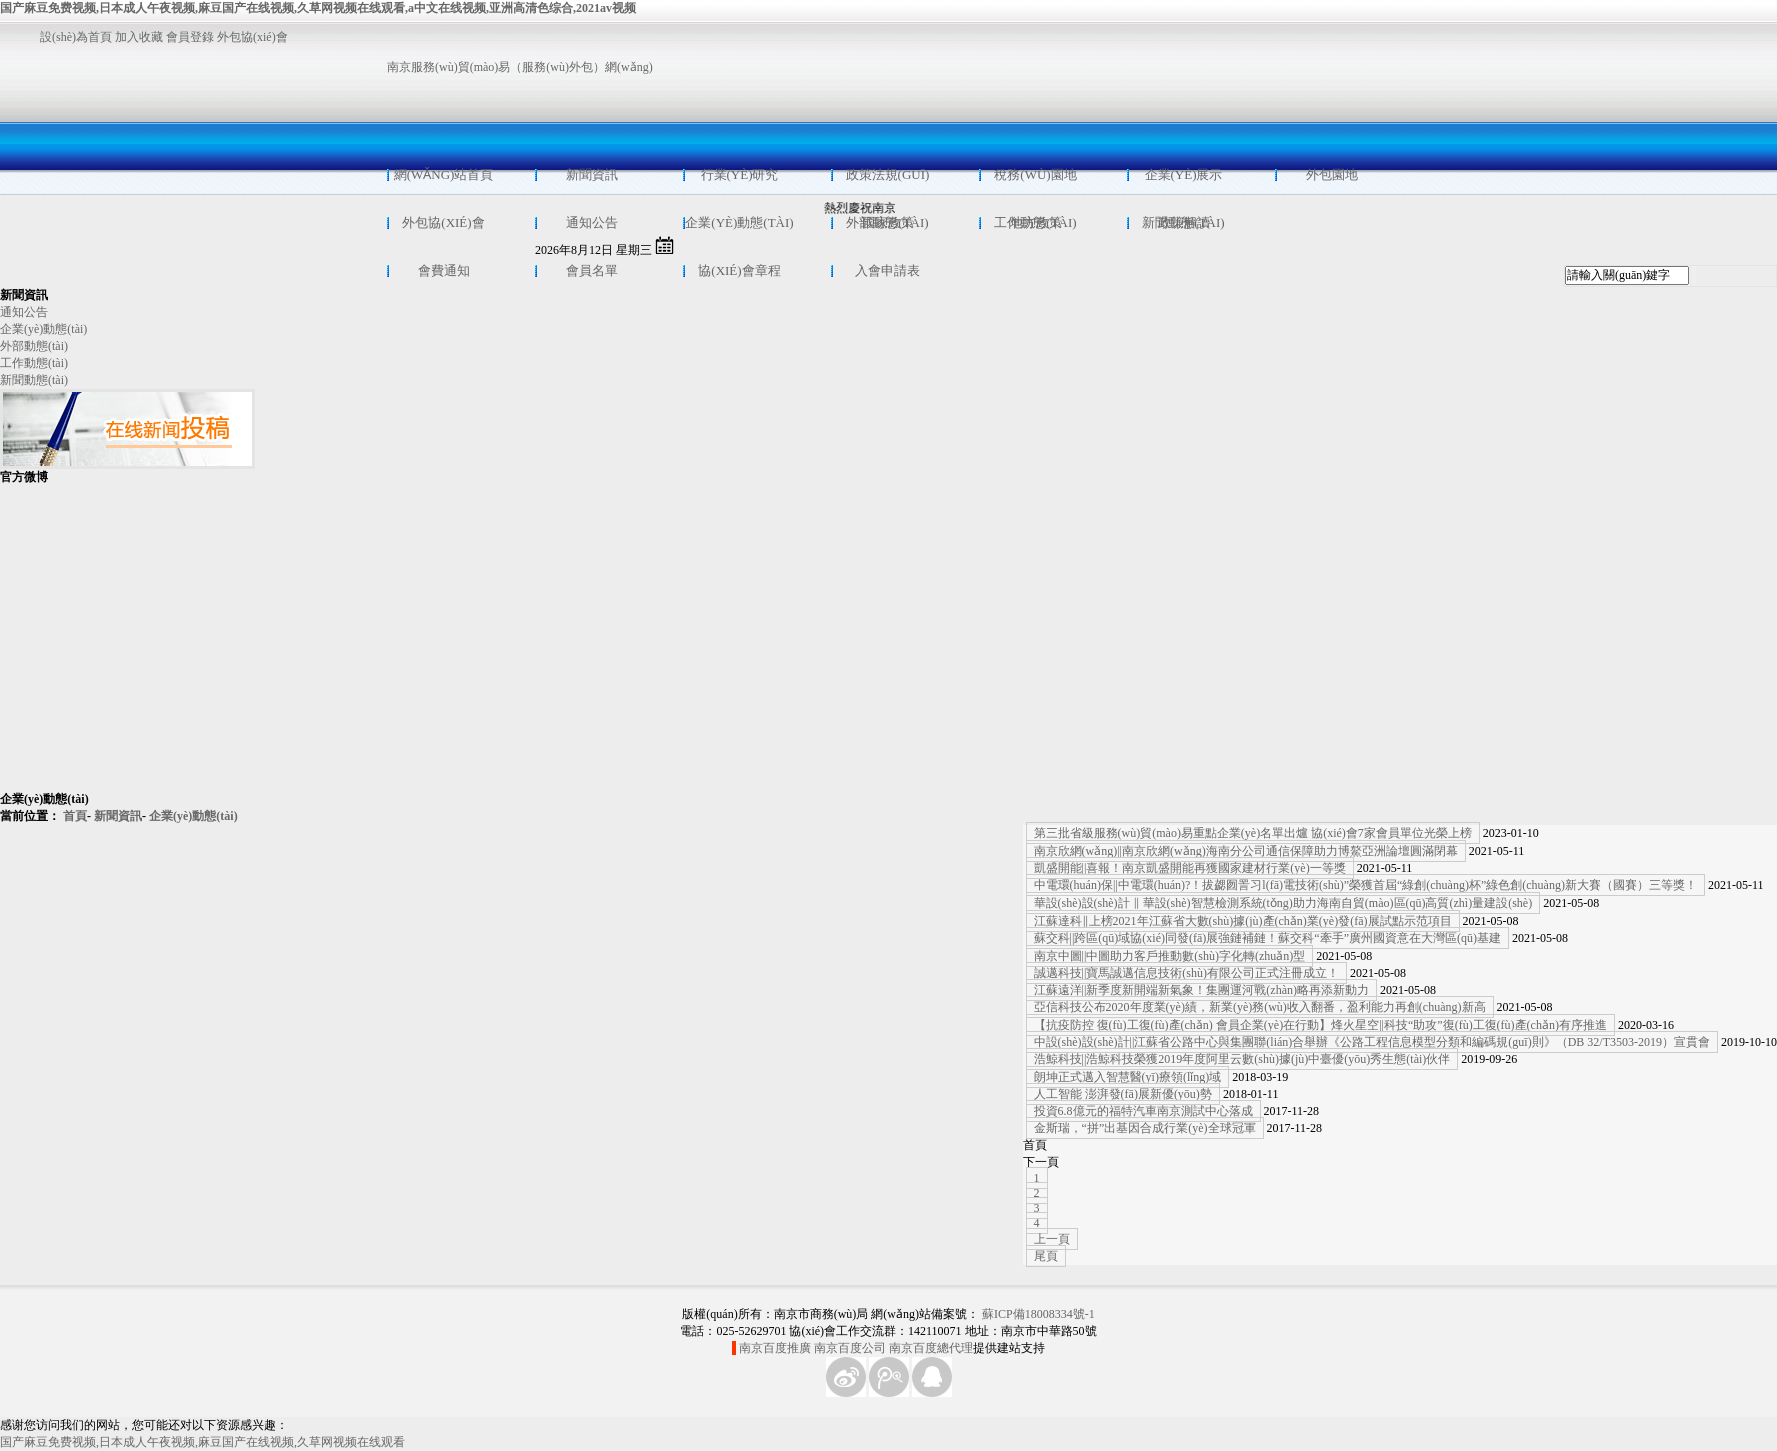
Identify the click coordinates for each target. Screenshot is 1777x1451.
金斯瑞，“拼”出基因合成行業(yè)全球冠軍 (1145, 1128)
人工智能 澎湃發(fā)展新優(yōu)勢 (1123, 1094)
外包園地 (1332, 174)
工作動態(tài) (34, 363)
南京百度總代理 (931, 1348)
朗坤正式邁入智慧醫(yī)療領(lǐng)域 (1128, 1077)
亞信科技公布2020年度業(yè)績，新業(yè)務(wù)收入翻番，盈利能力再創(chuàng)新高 (1260, 1007)
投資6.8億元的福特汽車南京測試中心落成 (1143, 1111)
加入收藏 (139, 37)
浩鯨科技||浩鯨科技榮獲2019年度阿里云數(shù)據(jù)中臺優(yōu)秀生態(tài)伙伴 (1242, 1059)
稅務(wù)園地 (1035, 174)
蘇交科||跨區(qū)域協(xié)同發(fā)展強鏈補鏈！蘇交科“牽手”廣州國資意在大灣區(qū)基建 (1267, 938)
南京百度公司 (850, 1348)
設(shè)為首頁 (76, 37)
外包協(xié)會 (257, 37)
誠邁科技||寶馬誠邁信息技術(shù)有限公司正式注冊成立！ (1186, 973)
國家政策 (888, 222)
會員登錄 (190, 37)
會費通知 (444, 270)
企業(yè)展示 (1184, 174)
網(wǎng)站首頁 (444, 174)
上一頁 (1052, 1239)
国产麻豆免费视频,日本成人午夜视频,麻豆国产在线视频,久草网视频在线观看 (202, 1442)
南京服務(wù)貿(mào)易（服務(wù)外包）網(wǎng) (520, 67)
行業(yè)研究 (740, 174)
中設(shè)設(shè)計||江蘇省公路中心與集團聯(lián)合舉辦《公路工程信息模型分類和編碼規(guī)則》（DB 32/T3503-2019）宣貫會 (1372, 1042)
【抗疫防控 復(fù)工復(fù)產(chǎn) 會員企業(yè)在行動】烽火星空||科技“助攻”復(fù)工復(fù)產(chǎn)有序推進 (1320, 1025)
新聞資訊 (592, 174)
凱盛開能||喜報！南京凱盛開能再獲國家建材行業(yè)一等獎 (1190, 868)
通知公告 (592, 222)
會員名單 (592, 270)
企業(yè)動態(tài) (739, 222)
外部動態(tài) (34, 346)
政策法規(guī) (888, 174)
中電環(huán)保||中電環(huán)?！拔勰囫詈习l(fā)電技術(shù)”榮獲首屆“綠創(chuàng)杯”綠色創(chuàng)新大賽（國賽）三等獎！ (1365, 885)
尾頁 (1046, 1256)
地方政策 (1036, 222)
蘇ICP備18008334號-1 (1038, 1314)
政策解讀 (1184, 222)
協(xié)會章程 (739, 270)
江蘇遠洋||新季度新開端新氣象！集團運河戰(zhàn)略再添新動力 (1201, 990)
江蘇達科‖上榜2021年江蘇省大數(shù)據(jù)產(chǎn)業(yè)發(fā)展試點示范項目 (1243, 921)
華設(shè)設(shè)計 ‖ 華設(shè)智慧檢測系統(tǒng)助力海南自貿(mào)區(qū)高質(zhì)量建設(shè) (1283, 903)
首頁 (75, 816)
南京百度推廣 (775, 1348)
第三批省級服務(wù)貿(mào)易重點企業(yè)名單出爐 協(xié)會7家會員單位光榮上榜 (1253, 833)
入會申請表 (887, 270)
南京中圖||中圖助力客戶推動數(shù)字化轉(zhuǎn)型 (1170, 956)
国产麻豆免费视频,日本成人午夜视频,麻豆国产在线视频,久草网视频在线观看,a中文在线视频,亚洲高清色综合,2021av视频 (318, 8)
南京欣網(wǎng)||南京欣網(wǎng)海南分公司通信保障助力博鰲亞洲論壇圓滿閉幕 (1246, 851)
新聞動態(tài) (34, 380)
